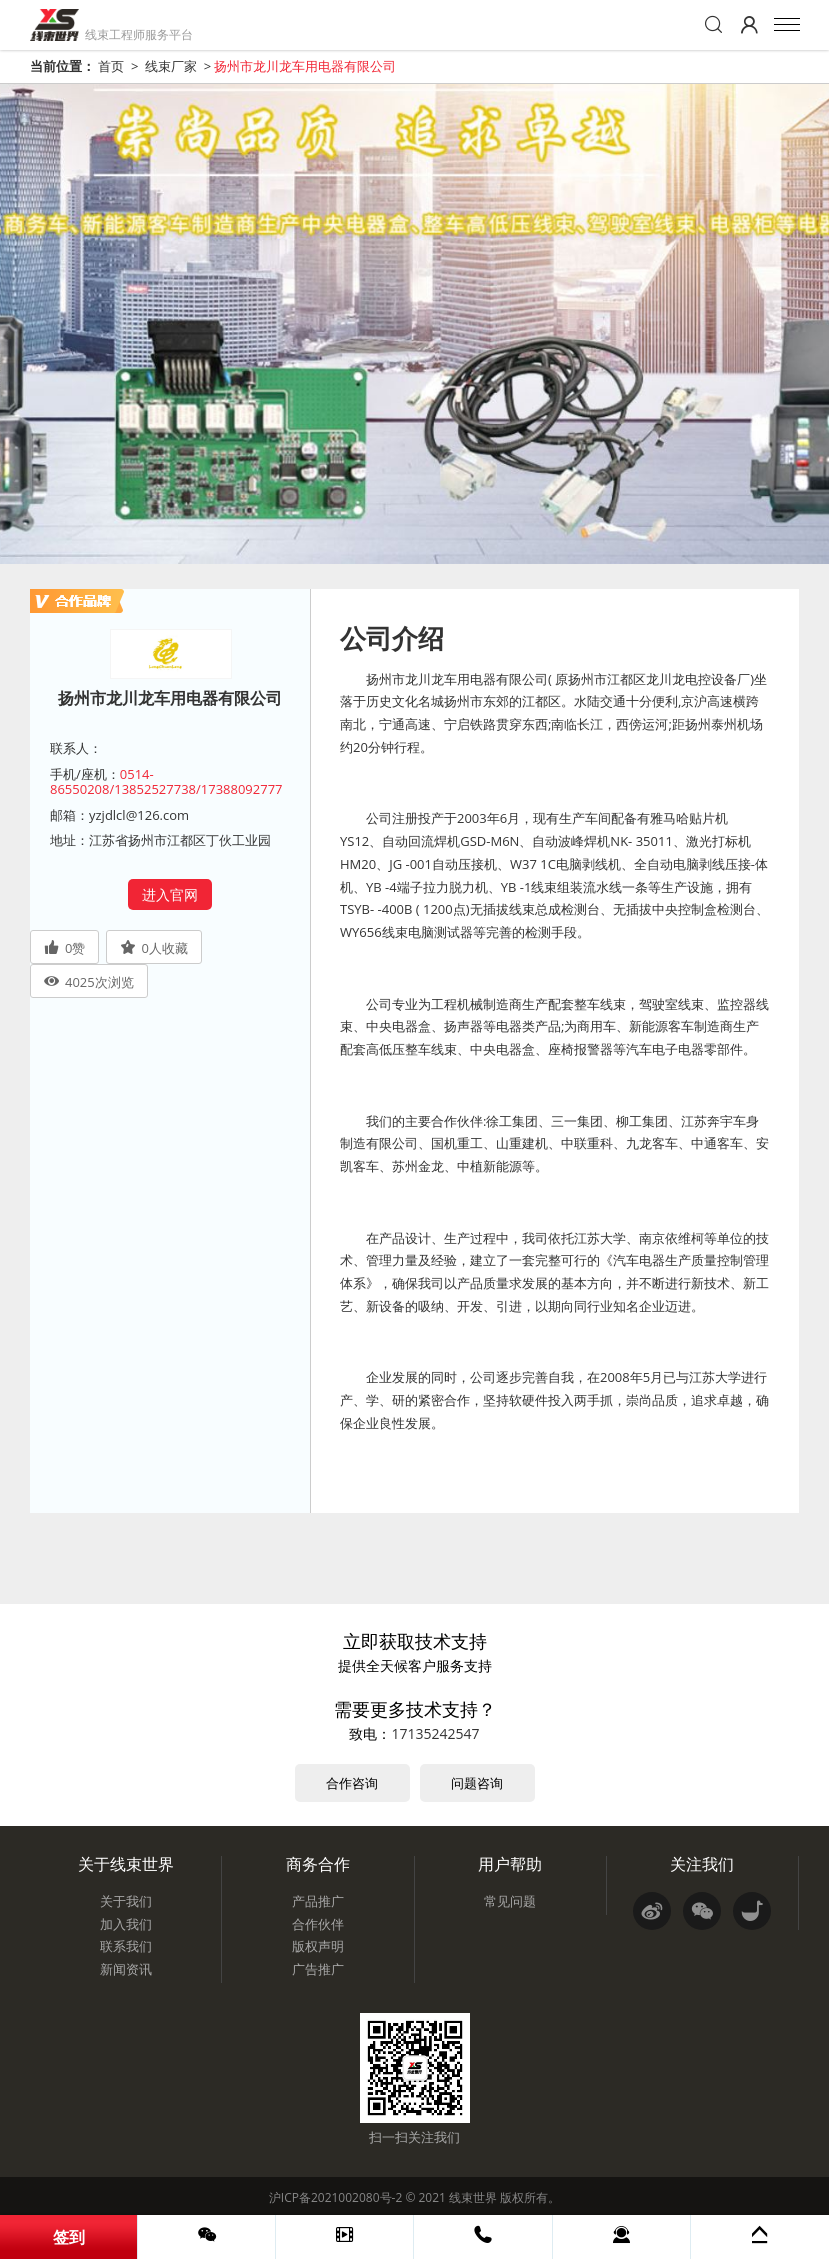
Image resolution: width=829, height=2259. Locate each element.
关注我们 (702, 1864)
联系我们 (126, 1946)
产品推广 (318, 1901)
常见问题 (510, 1901)
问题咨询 (477, 1783)
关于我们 (126, 1901)
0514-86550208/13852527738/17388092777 (166, 782)
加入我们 (126, 1924)
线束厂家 (171, 66)
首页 (111, 66)
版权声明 (318, 1946)
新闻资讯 (126, 1969)
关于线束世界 (126, 1864)
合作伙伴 (318, 1924)
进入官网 (170, 894)
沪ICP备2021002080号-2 (335, 2197)
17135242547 (435, 1733)
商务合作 (318, 1864)
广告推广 (318, 1969)
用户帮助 (510, 1864)
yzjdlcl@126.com (139, 815)
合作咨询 (352, 1783)
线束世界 (473, 2197)
